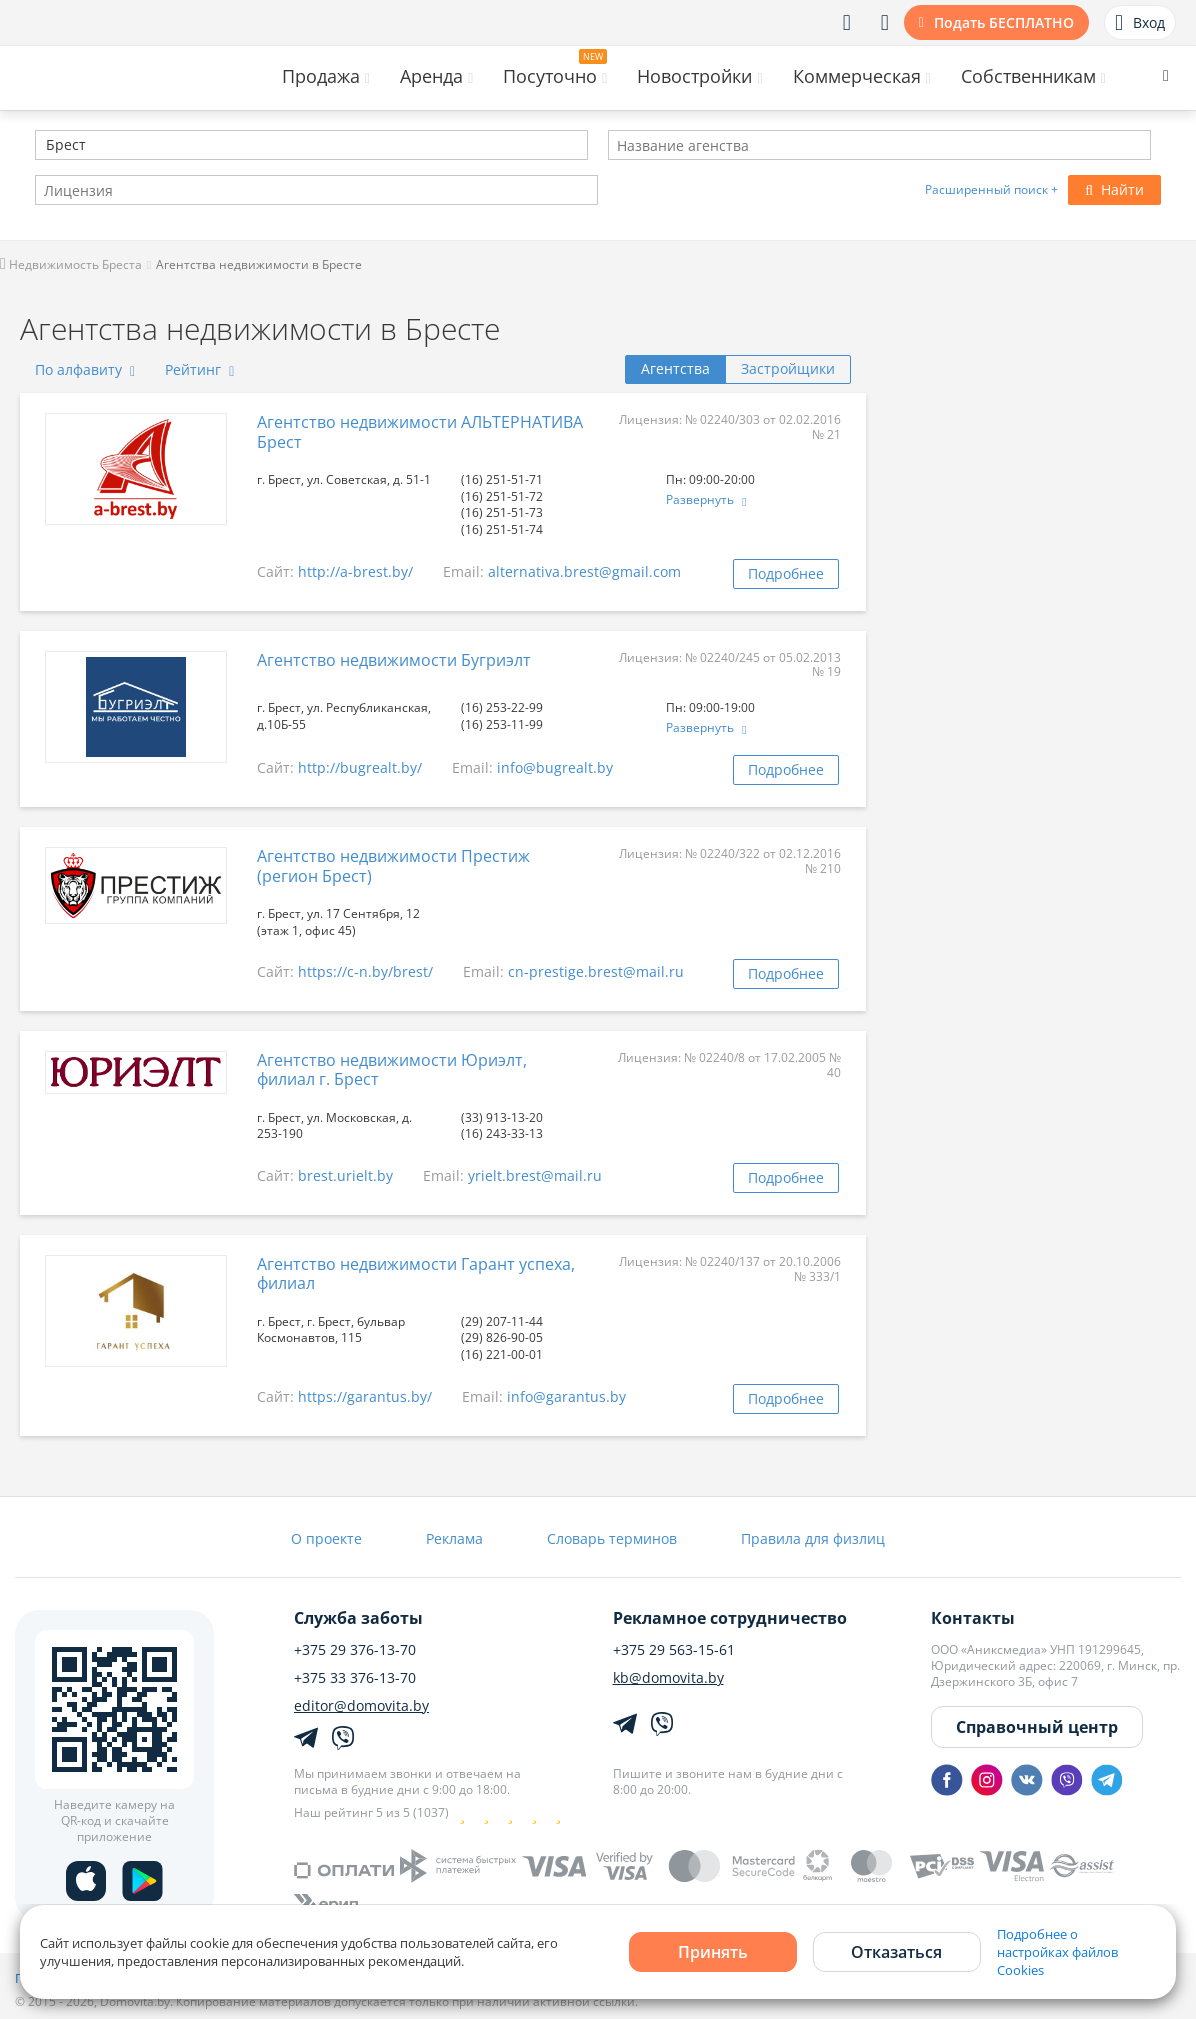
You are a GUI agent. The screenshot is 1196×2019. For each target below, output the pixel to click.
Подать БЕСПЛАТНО (1004, 22)
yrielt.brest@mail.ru (535, 1175)
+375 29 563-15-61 (674, 1650)
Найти (1114, 189)
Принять (713, 1952)
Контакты (973, 1618)
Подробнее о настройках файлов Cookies (1057, 1952)
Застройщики (788, 368)
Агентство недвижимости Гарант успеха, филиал (416, 1273)
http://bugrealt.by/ (360, 767)
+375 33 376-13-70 (355, 1678)
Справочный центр (1037, 1727)
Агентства (675, 368)
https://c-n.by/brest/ (365, 971)
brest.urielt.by (345, 1175)
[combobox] (311, 145)
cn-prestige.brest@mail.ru (596, 971)
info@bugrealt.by (555, 767)
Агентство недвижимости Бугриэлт (394, 660)
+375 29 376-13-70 (355, 1650)
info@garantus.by (566, 1396)
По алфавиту (85, 369)
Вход (1140, 23)
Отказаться (896, 1952)
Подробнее (786, 573)
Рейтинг (199, 369)
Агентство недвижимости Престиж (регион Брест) (393, 865)
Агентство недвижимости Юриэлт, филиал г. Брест (392, 1069)
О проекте (326, 1538)
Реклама (454, 1538)
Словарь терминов (612, 1538)
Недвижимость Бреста (71, 264)
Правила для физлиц (813, 1538)
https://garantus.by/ (365, 1396)
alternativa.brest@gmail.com (584, 571)
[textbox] (44, 146)
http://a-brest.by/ (355, 571)
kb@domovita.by (668, 1678)
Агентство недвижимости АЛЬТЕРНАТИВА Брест (420, 431)
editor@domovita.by (361, 1706)
